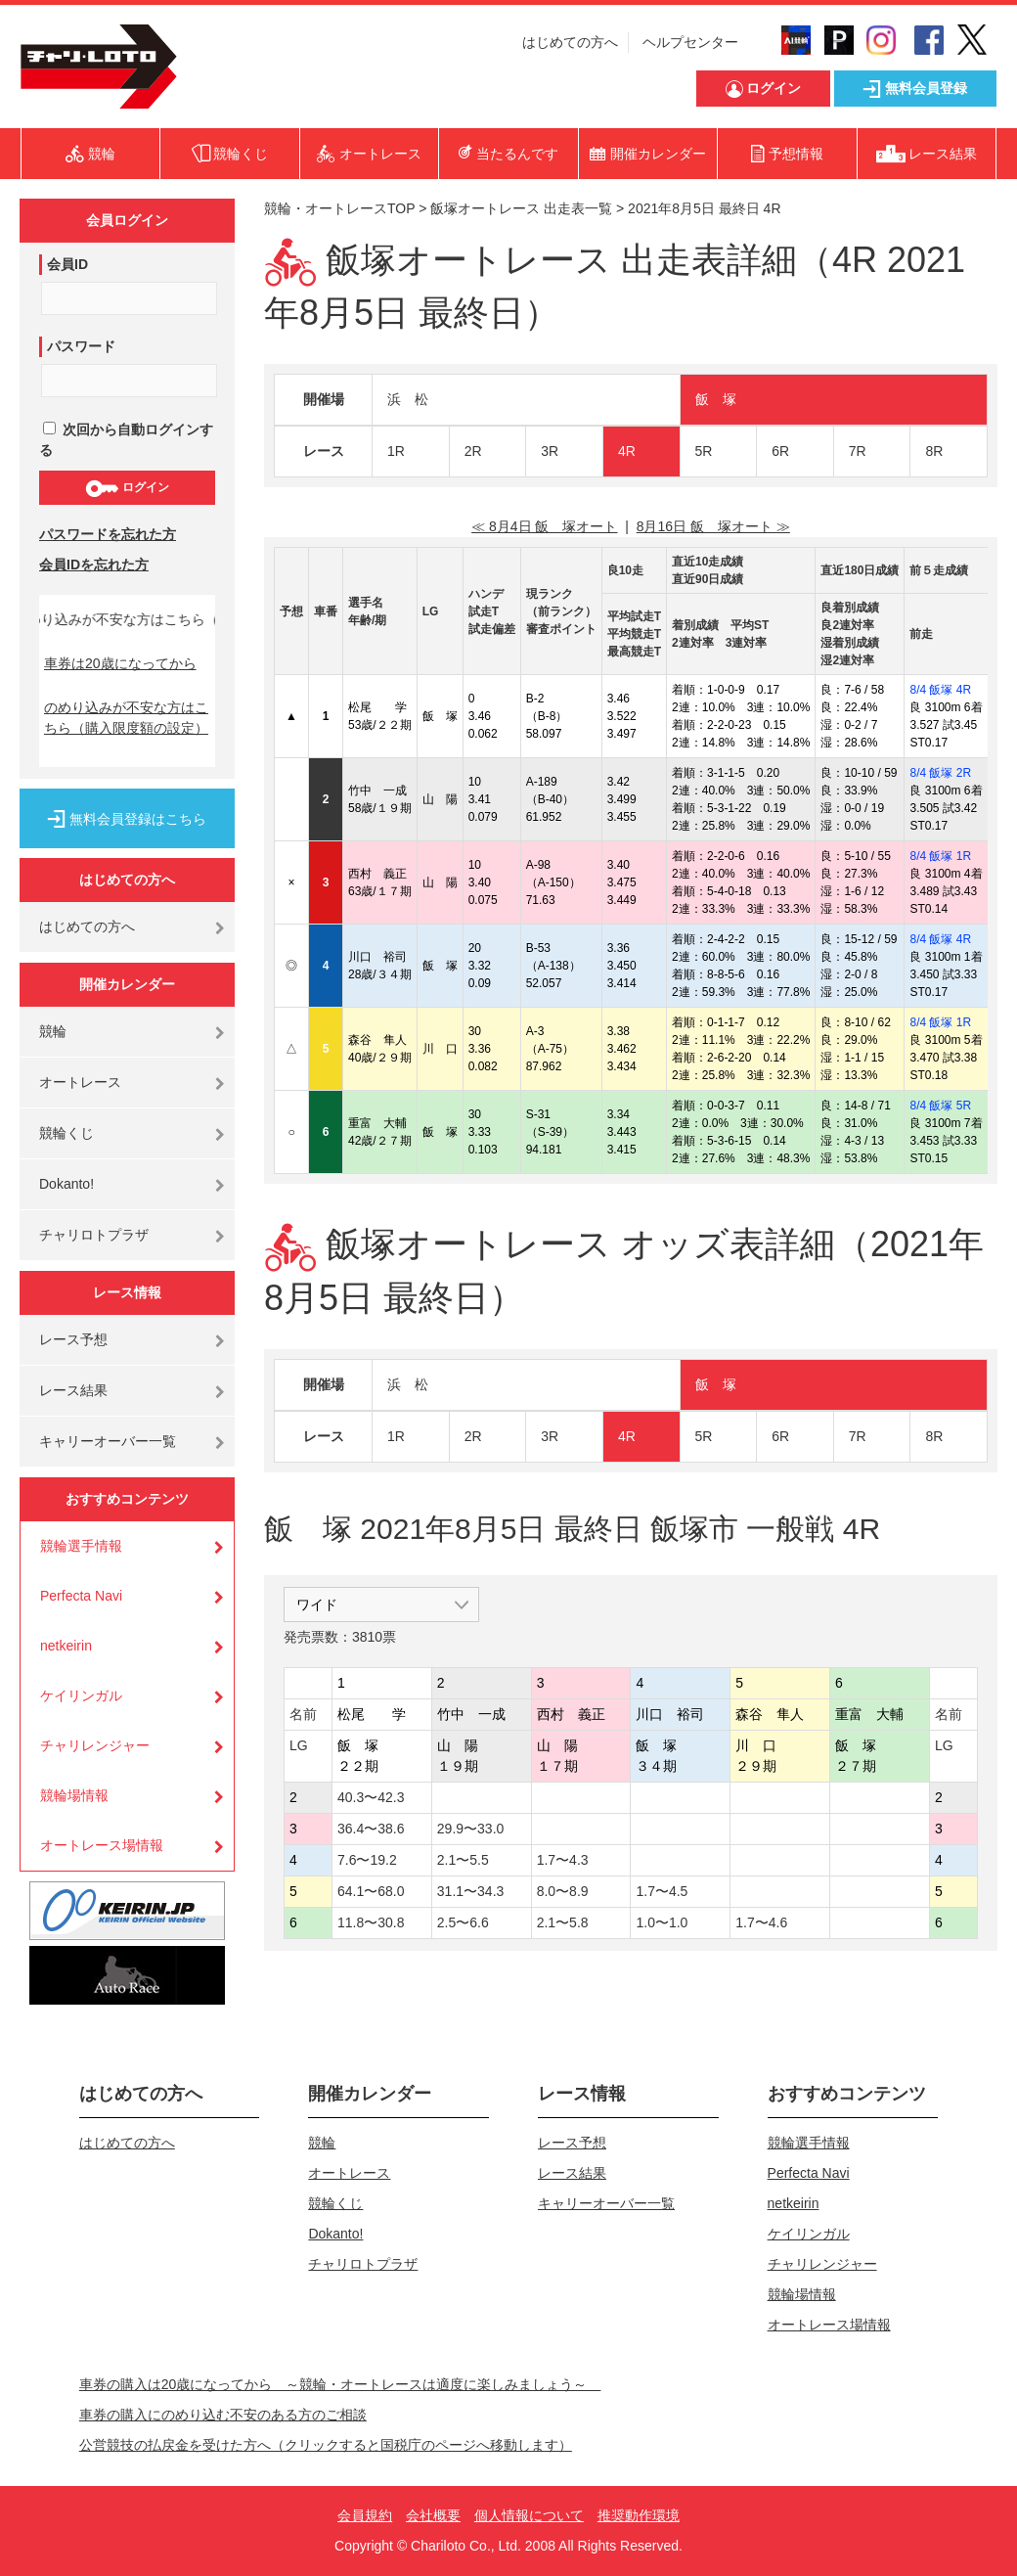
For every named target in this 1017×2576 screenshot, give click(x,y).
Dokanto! (66, 1184)
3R (549, 451)
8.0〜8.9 (563, 1891)
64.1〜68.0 (371, 1891)
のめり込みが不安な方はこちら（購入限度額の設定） (126, 718)
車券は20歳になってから (120, 663)
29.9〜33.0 (471, 1828)
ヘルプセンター (690, 42)
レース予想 (73, 1339)
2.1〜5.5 (463, 1860)
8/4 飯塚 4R (940, 690)
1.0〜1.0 (661, 1922)
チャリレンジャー (95, 1745)
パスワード (81, 346)
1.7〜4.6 (761, 1922)
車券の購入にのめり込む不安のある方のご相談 (223, 2414)
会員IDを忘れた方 (94, 564)
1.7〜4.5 (661, 1891)
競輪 (52, 1031)
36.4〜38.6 (371, 1828)
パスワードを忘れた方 (107, 534)
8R (934, 451)
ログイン (126, 488)
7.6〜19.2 (367, 1860)
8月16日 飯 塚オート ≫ (713, 526)
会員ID (67, 264)
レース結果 (73, 1390)
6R (780, 451)
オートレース (80, 1082)
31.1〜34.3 (471, 1891)
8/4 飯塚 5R (940, 1105)
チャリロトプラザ (94, 1235)
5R (704, 451)
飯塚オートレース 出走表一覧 (521, 208)
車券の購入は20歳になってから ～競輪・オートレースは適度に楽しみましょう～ (340, 2384)
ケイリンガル (81, 1695)
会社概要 (433, 2515)
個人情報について (529, 2515)
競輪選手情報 (81, 1546)
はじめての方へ (570, 42)
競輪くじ (66, 1133)
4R (627, 451)
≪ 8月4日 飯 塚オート (544, 526)
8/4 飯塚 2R (940, 773)
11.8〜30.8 (371, 1922)
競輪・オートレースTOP (339, 208)
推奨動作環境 (638, 2515)
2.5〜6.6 (463, 1922)
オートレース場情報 (101, 1845)
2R (473, 451)
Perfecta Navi (81, 1596)
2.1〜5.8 (563, 1922)
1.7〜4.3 (563, 1860)
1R (396, 451)
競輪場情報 (74, 1795)
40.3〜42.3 (371, 1797)
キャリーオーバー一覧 (107, 1441)
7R (857, 451)
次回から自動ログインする (126, 440)
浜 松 (407, 399)
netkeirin (66, 1645)
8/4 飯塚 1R (940, 856)
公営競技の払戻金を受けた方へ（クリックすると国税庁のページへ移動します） (325, 2445)
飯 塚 (715, 399)
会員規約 (364, 2515)
